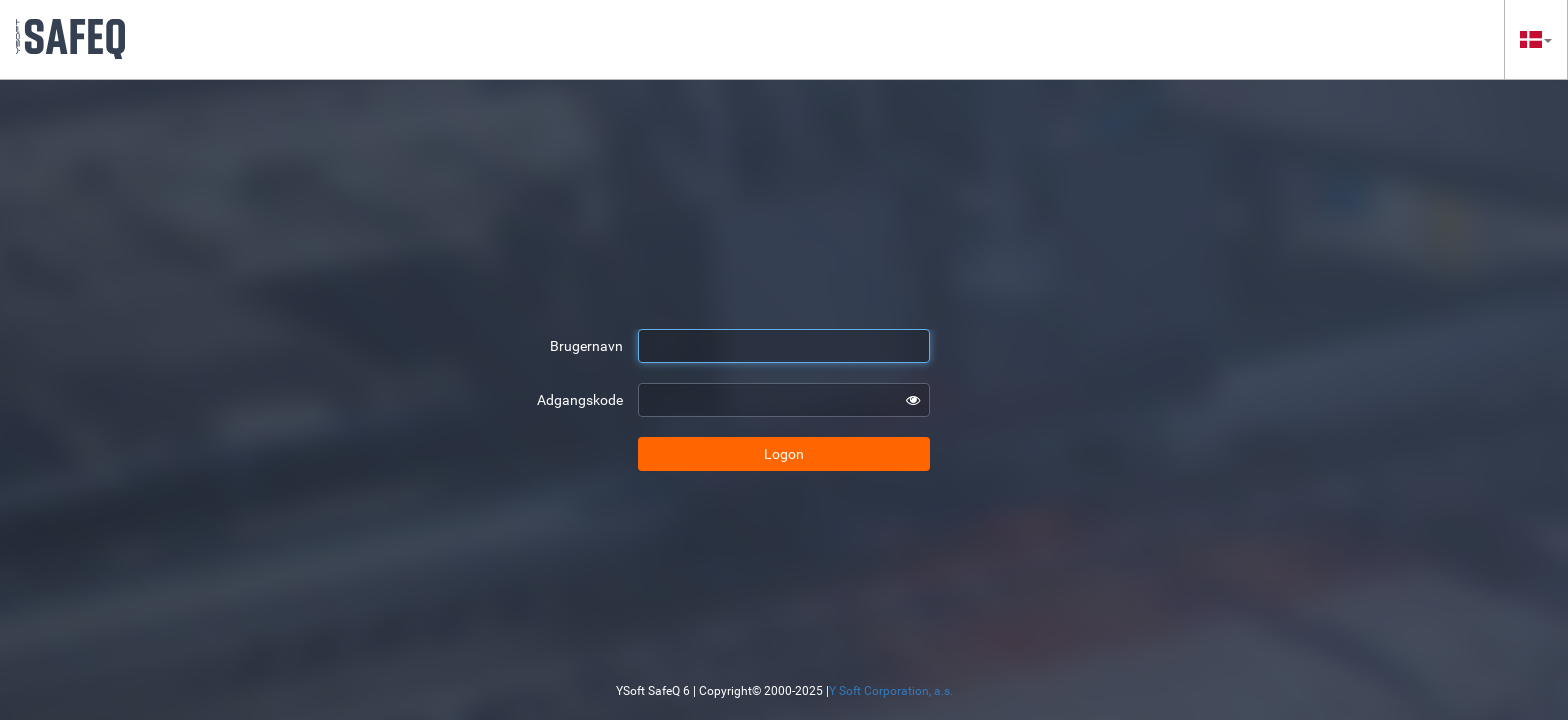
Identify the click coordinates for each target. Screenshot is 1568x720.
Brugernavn (586, 346)
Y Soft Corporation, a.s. (891, 691)
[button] (1536, 39)
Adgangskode (580, 400)
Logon (784, 454)
